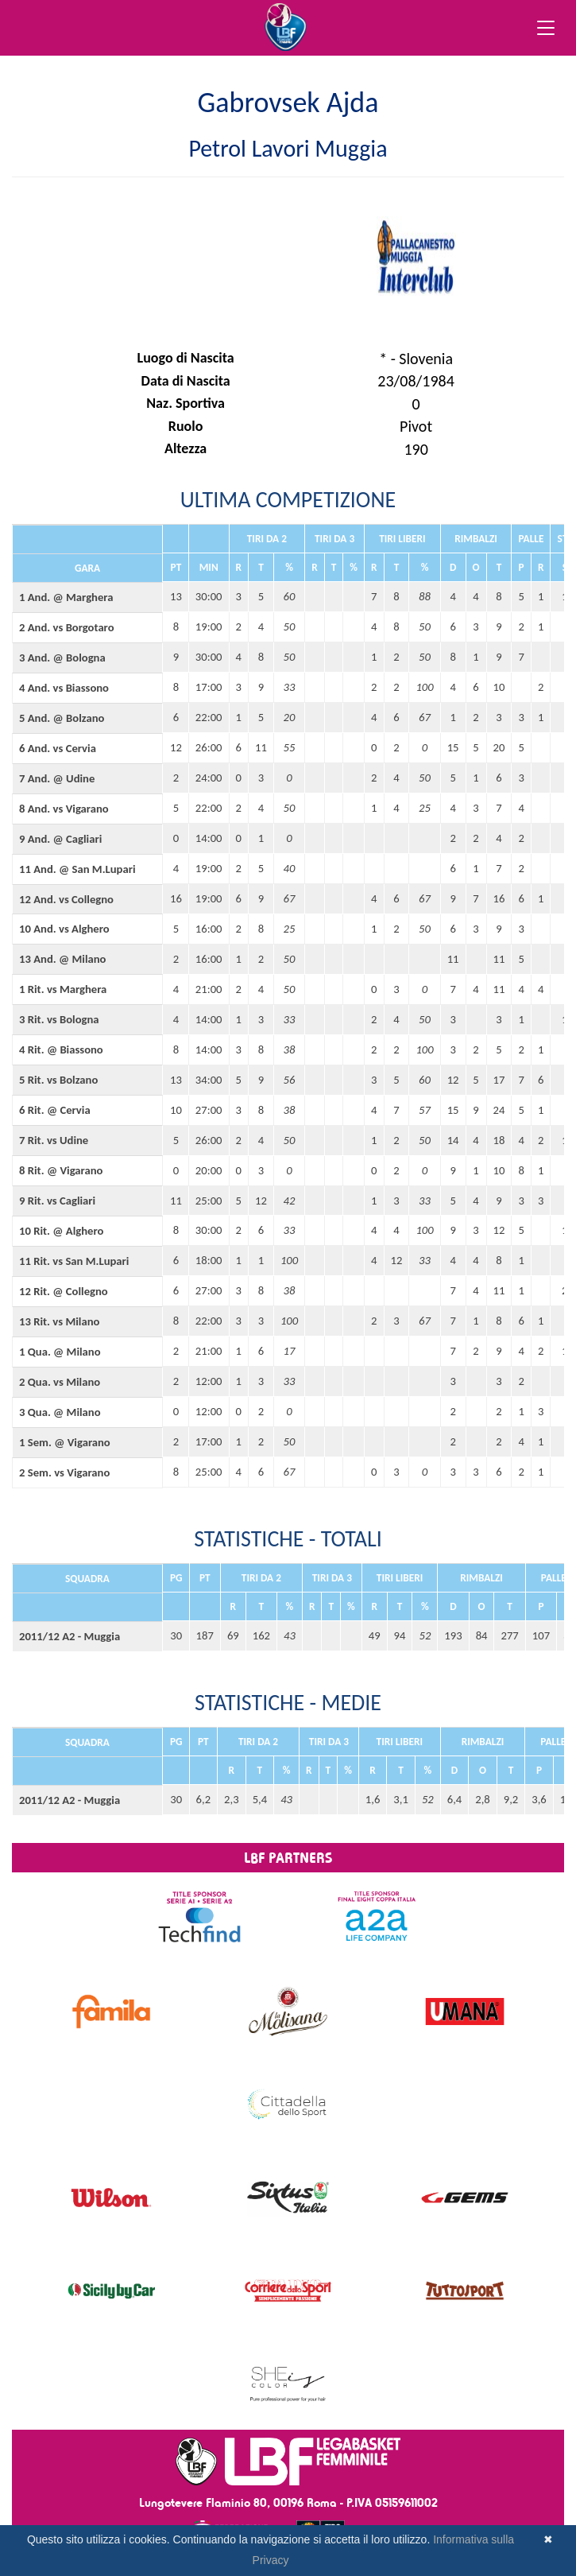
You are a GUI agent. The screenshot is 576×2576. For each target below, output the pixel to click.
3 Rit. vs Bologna (59, 1019)
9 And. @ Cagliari (60, 839)
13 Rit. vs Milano (59, 1321)
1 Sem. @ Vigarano (64, 1442)
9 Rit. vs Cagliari (57, 1200)
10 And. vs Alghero (64, 928)
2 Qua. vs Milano (59, 1382)
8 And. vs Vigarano (64, 808)
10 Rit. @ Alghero (61, 1231)
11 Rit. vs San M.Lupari (74, 1261)
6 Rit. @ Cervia (55, 1110)
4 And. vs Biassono (64, 688)
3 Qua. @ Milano (60, 1412)
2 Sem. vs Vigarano (64, 1472)
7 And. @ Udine (57, 778)
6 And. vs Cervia (57, 748)
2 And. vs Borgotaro (66, 627)
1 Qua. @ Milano (60, 1351)
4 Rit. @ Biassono (61, 1049)
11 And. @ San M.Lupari (77, 869)
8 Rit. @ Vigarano (60, 1170)
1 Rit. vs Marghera (62, 989)
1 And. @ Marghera (66, 597)
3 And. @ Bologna (62, 657)
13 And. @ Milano (62, 959)
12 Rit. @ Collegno (63, 1291)
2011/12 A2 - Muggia (69, 1636)
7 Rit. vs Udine (53, 1140)
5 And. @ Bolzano (61, 718)
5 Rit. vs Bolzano (58, 1080)
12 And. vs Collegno (66, 899)
